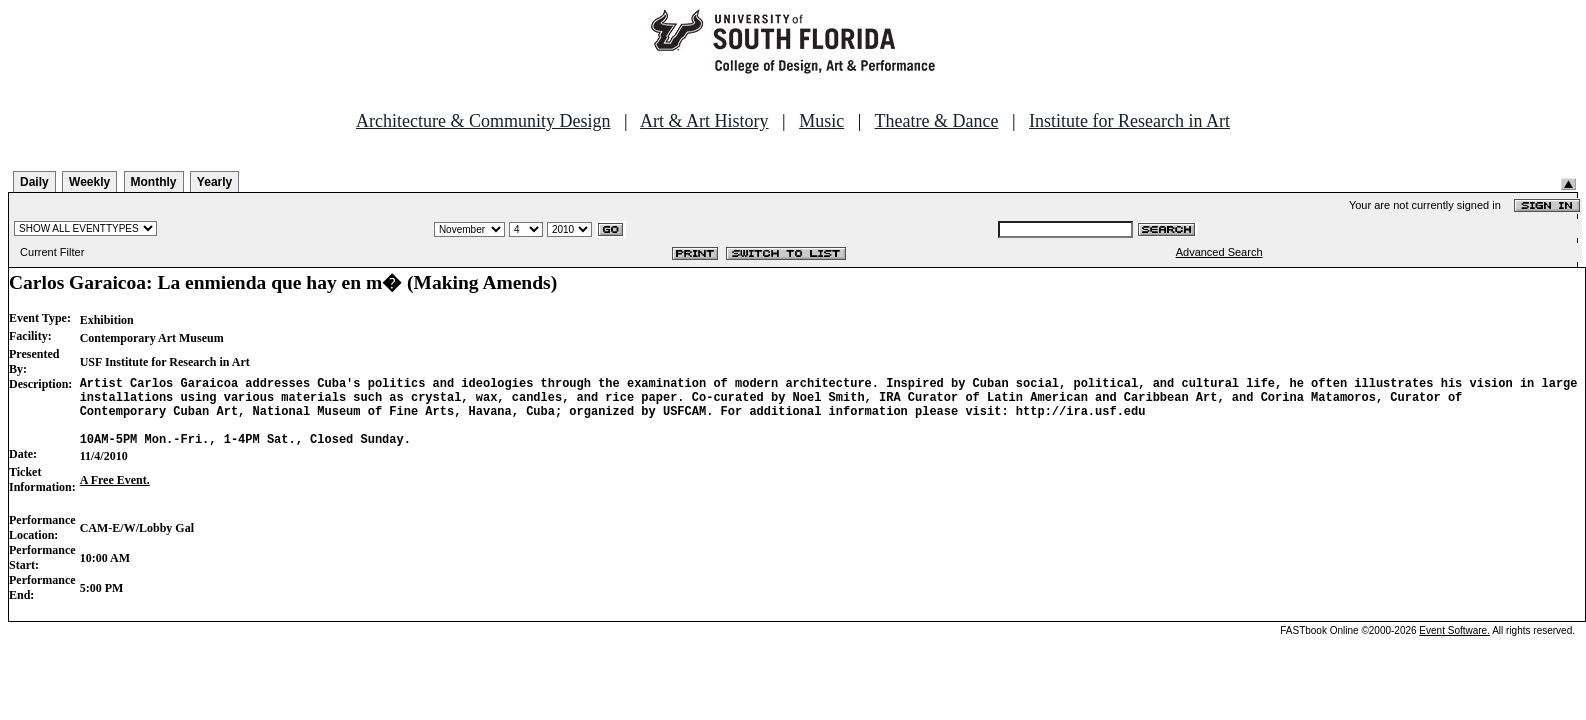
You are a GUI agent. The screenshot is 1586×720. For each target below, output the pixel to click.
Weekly (89, 182)
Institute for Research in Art (1129, 121)
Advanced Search (1219, 252)
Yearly (214, 182)
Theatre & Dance (936, 121)
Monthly (154, 182)
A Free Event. (115, 495)
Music (821, 121)
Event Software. (1454, 645)
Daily (34, 182)
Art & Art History (704, 121)
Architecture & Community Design (483, 121)
